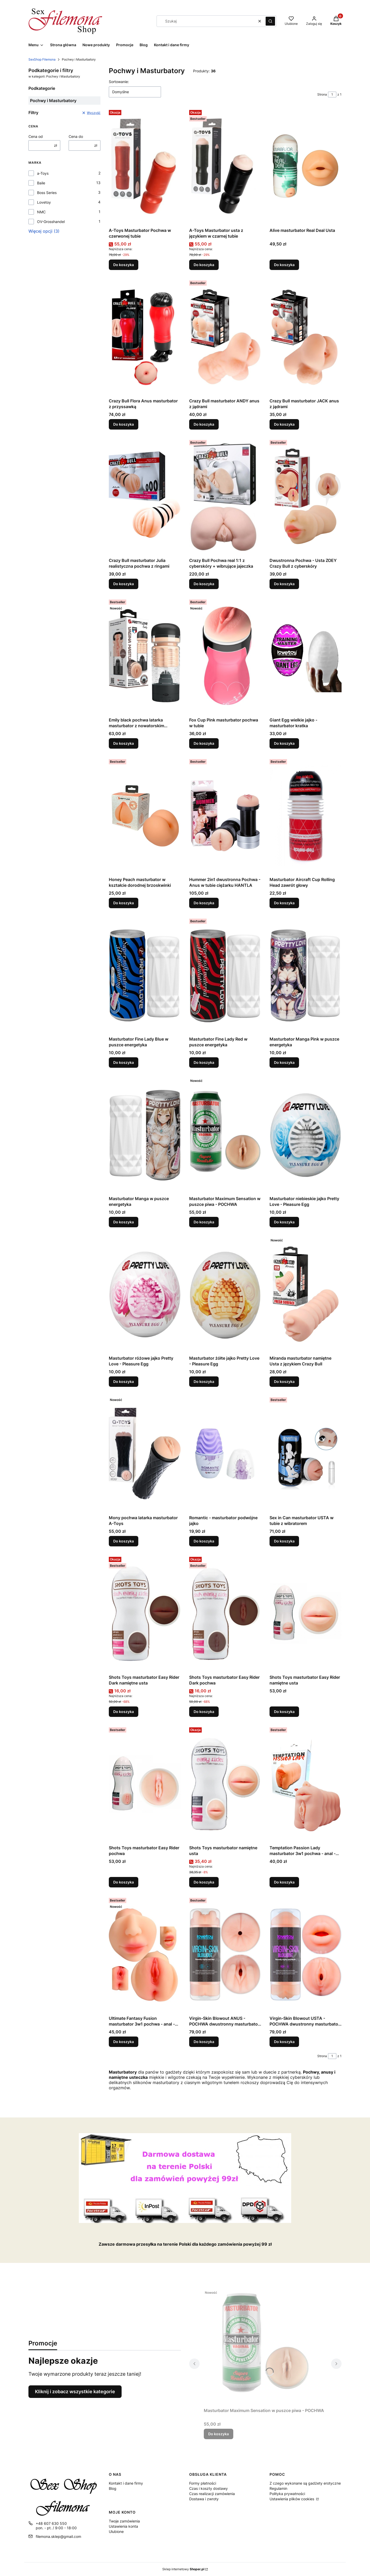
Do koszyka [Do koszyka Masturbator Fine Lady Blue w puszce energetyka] (123, 1062)
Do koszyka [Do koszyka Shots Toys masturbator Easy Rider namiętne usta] (284, 1711)
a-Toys (43, 173)
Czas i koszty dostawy (208, 2488)
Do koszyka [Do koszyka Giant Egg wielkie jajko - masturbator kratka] (284, 743)
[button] (270, 21)
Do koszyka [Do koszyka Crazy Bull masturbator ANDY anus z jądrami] (204, 424)
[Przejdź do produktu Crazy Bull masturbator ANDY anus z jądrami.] (225, 337)
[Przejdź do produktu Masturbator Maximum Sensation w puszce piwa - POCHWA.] (225, 1135)
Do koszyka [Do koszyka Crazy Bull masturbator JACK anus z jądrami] (284, 424)
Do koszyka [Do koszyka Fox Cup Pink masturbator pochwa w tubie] (204, 743)
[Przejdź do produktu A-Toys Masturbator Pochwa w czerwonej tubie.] (145, 166)
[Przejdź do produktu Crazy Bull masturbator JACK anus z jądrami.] (306, 337)
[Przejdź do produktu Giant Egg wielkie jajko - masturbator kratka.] (306, 656)
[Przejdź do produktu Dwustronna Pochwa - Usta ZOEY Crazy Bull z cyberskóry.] (306, 496)
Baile (41, 183)
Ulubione (116, 2531)
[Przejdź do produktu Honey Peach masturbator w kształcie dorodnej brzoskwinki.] (145, 816)
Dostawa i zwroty (204, 2499)
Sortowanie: (119, 81)
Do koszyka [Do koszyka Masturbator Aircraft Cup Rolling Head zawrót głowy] (284, 903)
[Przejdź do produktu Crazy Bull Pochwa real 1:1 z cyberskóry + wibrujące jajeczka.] (225, 496)
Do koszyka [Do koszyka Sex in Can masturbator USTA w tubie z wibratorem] (284, 1541)
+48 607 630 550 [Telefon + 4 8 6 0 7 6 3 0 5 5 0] (51, 2523)
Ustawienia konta (123, 2526)
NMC (41, 212)
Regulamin (278, 2488)
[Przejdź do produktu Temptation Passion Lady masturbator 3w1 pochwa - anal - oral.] (306, 1784)
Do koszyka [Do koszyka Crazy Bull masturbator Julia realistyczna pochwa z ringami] (123, 584)
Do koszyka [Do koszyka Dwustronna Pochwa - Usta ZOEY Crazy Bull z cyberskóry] (284, 584)
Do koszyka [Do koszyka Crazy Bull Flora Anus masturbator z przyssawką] (123, 424)
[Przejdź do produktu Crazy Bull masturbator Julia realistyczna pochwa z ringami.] (145, 496)
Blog (112, 2488)
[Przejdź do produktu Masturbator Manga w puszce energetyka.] (145, 1135)
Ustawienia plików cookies (292, 2499)
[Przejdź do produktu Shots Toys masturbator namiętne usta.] (225, 1784)
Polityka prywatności (287, 2493)
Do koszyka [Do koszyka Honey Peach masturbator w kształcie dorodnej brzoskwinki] (123, 903)
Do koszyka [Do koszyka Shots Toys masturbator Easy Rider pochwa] (123, 1882)
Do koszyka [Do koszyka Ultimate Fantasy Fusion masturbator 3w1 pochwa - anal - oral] (123, 2041)
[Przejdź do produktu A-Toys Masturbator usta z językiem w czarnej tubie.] (225, 166)
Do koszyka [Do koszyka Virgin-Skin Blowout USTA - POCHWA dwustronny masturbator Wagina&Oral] (284, 2041)
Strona (322, 94)
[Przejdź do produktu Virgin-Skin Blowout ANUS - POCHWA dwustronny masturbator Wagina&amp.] (225, 1954)
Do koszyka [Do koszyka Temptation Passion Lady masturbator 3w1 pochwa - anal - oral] (284, 1882)
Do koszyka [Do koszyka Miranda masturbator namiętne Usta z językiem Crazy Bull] (284, 1381)
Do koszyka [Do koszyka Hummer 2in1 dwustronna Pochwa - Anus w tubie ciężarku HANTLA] (204, 903)
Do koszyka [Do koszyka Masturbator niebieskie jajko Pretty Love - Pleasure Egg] (284, 1222)
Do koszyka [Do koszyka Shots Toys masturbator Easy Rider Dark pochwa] (204, 1711)
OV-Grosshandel (51, 221)
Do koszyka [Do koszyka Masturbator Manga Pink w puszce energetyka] (284, 1062)
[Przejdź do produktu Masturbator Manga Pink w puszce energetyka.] (306, 975)
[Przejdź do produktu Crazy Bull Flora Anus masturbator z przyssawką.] (145, 337)
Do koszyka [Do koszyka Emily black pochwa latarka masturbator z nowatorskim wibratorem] (123, 743)
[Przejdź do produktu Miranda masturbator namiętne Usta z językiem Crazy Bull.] (306, 1294)
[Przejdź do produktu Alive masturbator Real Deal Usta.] (306, 166)
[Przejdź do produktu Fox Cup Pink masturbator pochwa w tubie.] (225, 656)
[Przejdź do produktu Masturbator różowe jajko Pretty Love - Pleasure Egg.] (145, 1294)
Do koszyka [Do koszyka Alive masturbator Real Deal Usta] (284, 264)
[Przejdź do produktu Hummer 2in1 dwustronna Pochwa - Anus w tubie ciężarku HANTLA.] (225, 816)
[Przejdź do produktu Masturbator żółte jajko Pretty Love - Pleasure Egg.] (225, 1294)
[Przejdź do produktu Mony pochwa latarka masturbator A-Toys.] (145, 1454)
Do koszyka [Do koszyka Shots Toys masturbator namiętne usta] (204, 1882)
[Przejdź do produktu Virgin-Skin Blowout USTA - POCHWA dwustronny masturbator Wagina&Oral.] (306, 1954)
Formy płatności (202, 2483)
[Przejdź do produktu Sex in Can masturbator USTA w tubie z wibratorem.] (306, 1454)
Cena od (35, 136)
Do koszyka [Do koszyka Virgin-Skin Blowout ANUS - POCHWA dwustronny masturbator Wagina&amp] (204, 2041)
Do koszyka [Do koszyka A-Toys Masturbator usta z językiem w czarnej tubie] (204, 264)
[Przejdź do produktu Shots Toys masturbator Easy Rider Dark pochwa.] (225, 1613)
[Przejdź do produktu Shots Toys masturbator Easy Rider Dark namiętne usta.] (145, 1613)
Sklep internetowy (183, 2569)
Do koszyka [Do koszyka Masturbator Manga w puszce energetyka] (123, 1222)
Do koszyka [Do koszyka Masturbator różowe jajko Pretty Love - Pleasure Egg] (123, 1381)
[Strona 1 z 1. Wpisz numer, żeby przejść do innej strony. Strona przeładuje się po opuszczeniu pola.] (332, 94)
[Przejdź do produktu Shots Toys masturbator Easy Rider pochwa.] (145, 1784)
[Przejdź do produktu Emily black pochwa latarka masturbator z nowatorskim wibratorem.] (145, 656)
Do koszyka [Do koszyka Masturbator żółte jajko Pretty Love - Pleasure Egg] (204, 1381)
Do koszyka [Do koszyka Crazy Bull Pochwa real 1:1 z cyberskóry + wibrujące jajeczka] (204, 584)
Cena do (76, 136)
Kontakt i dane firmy (126, 2483)
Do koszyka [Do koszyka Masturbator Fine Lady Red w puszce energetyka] (204, 1062)
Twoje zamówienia (124, 2521)
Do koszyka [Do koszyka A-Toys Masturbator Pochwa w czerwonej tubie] (123, 264)
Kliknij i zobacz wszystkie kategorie (75, 2391)
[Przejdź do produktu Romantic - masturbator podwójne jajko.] (225, 1454)
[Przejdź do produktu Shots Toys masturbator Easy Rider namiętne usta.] (306, 1613)
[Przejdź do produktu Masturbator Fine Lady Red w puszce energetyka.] (225, 975)
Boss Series (47, 192)
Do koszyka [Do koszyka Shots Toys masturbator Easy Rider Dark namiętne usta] (123, 1711)
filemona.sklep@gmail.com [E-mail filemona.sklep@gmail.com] (58, 2536)
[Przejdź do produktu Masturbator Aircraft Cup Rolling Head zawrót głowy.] (306, 816)
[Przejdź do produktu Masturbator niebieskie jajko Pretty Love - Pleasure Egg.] (306, 1135)
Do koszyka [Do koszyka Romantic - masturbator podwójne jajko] (204, 1541)
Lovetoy (44, 202)
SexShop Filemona (42, 59)
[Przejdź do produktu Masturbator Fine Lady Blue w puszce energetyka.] (145, 975)
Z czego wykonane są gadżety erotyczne (305, 2483)
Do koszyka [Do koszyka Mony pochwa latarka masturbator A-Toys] (123, 1541)
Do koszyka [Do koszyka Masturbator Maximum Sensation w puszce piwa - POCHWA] (204, 1222)
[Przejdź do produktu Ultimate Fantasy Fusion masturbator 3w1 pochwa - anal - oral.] (145, 1954)
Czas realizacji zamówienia (212, 2493)
